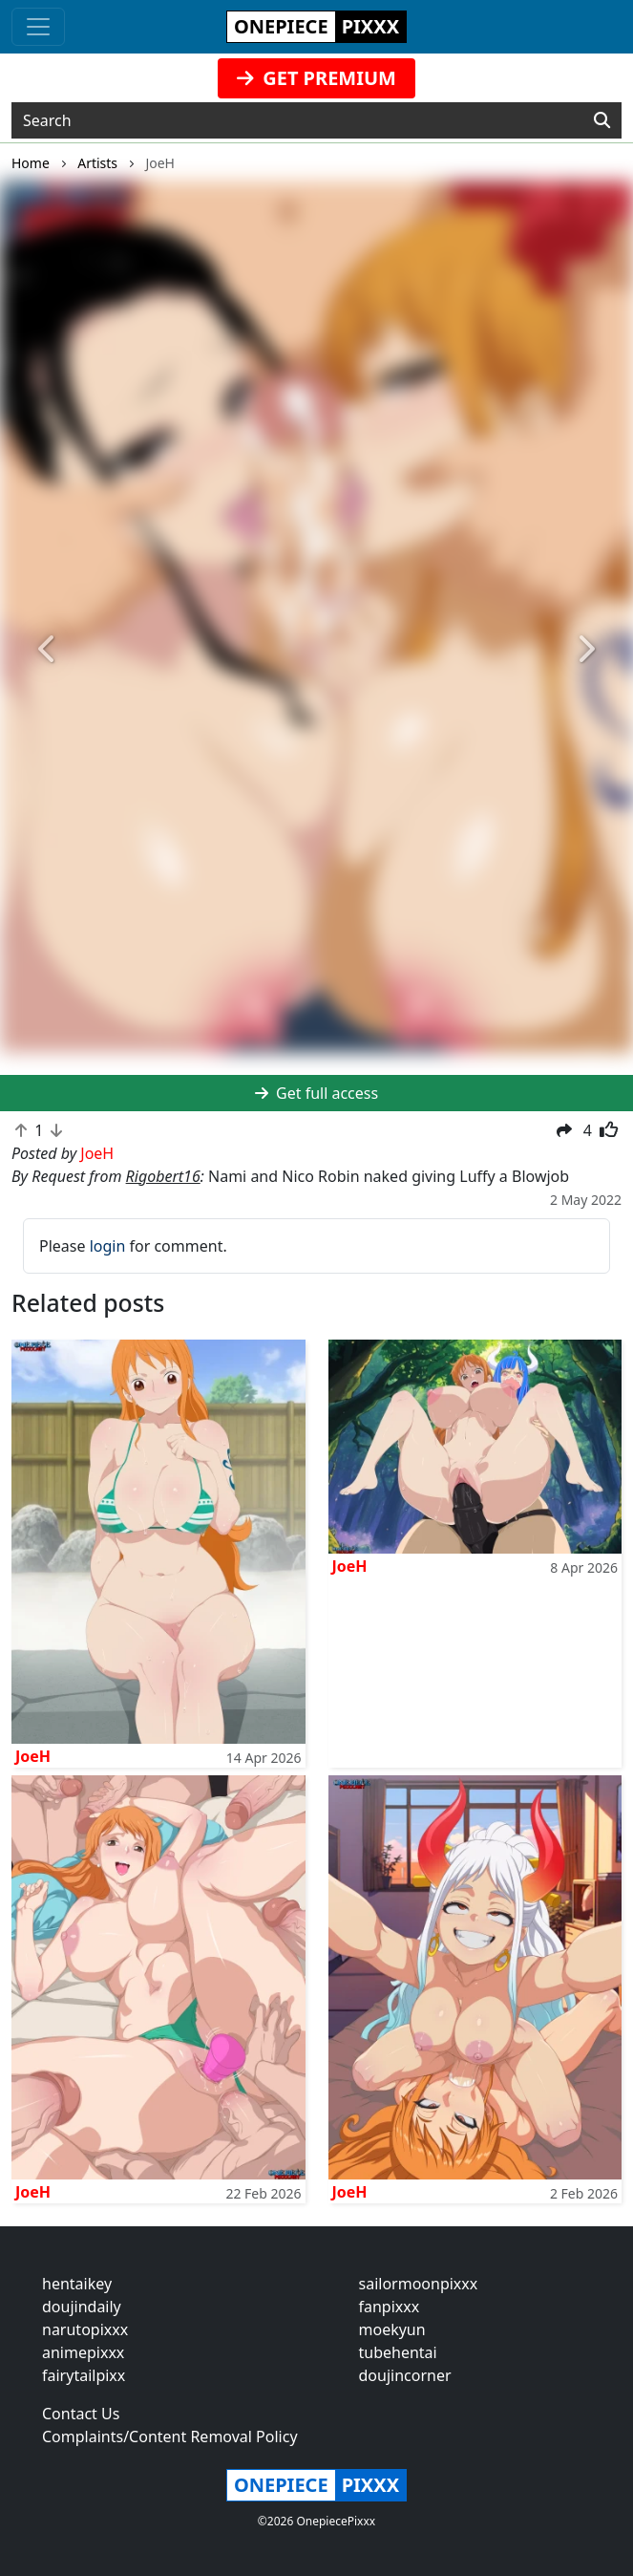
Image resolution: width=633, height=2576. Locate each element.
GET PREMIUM (316, 78)
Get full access (316, 1093)
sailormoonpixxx (418, 2283)
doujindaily (81, 2306)
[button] (47, 650)
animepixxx (83, 2352)
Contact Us (80, 2413)
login (108, 1245)
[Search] (602, 120)
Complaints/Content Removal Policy (170, 2436)
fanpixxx (389, 2306)
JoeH (33, 1756)
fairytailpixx (83, 2375)
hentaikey (77, 2283)
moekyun (392, 2329)
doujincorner (405, 2375)
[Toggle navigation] (38, 27)
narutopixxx (85, 2329)
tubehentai (398, 2352)
